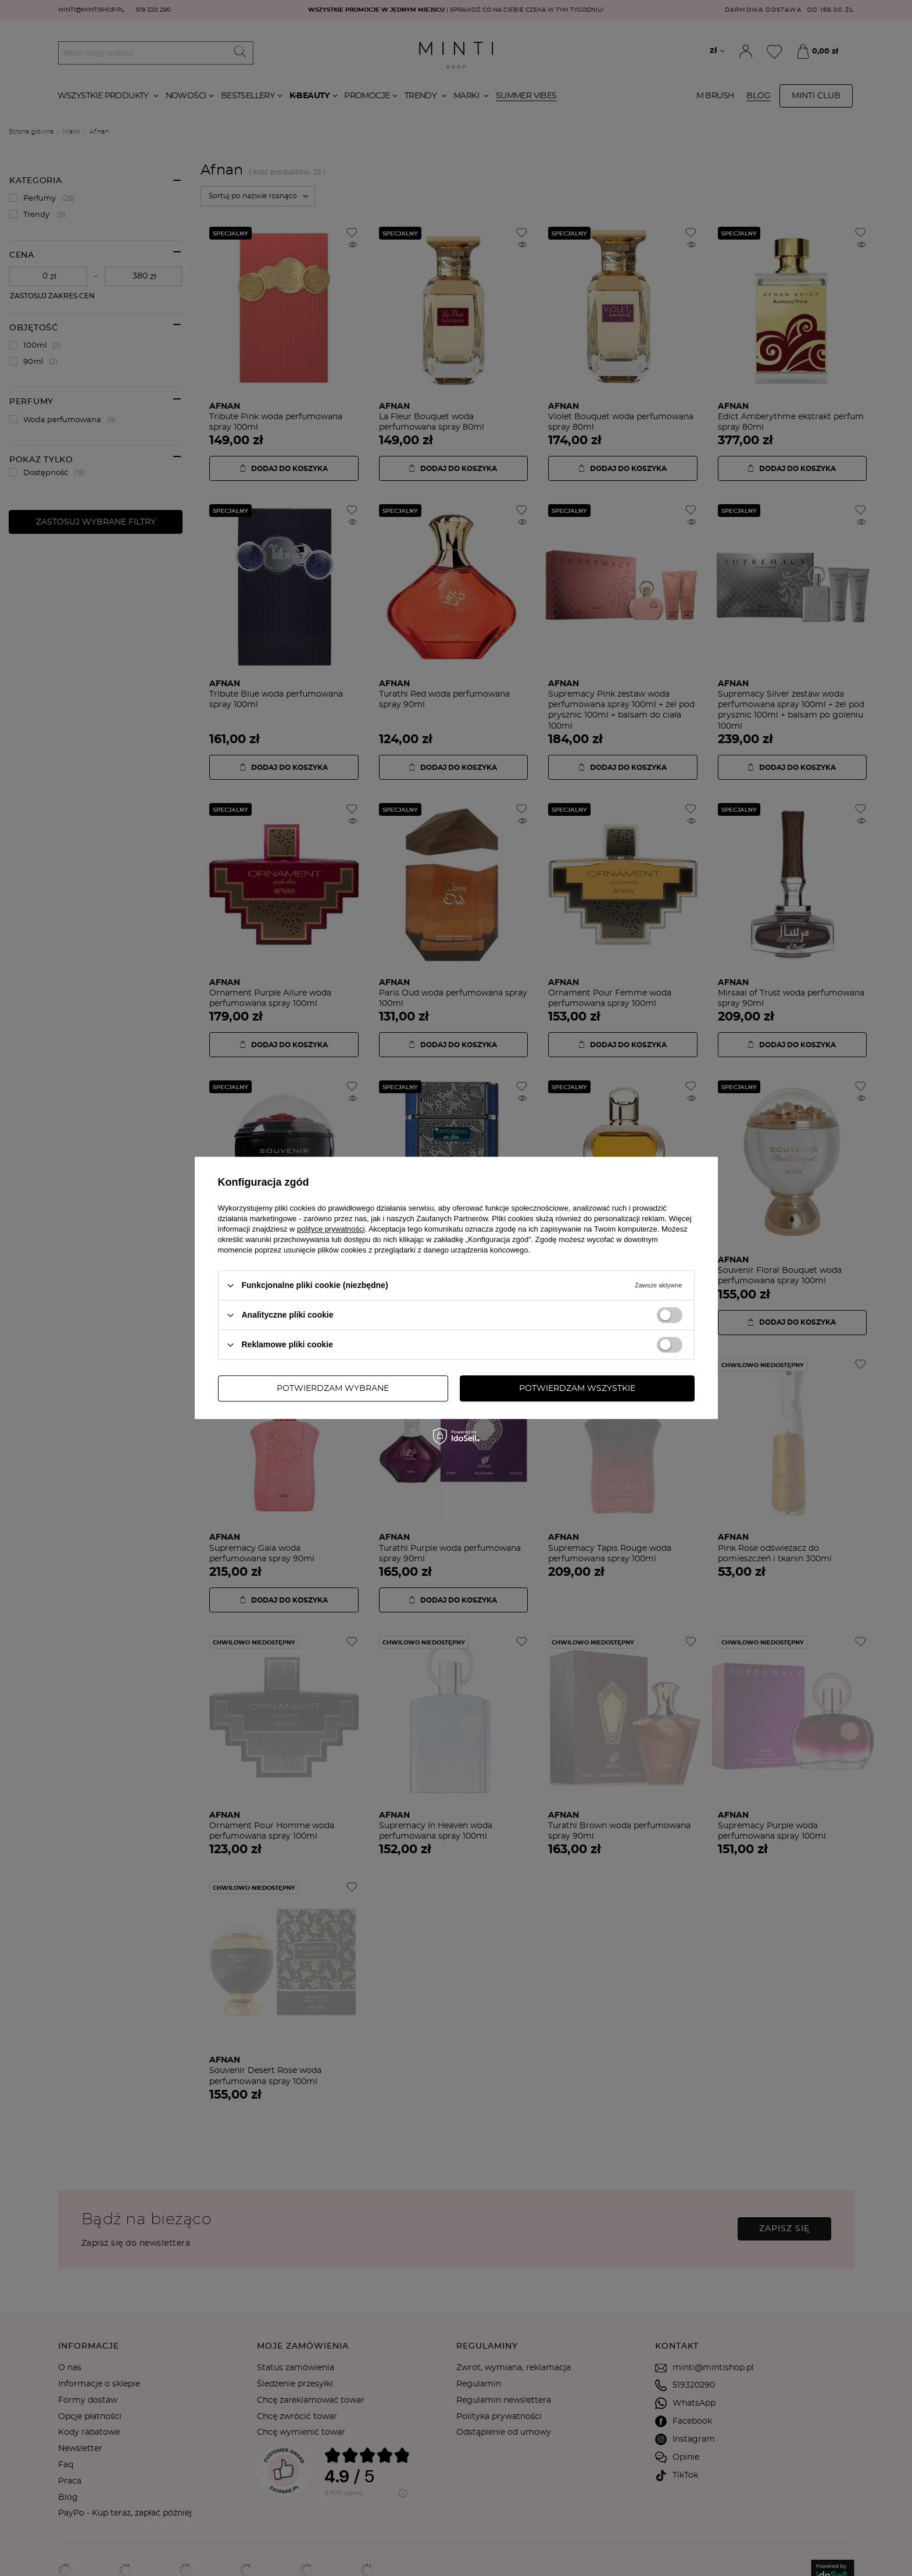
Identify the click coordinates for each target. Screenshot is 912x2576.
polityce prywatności (330, 1229)
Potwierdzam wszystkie (577, 1389)
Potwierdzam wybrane (333, 1389)
